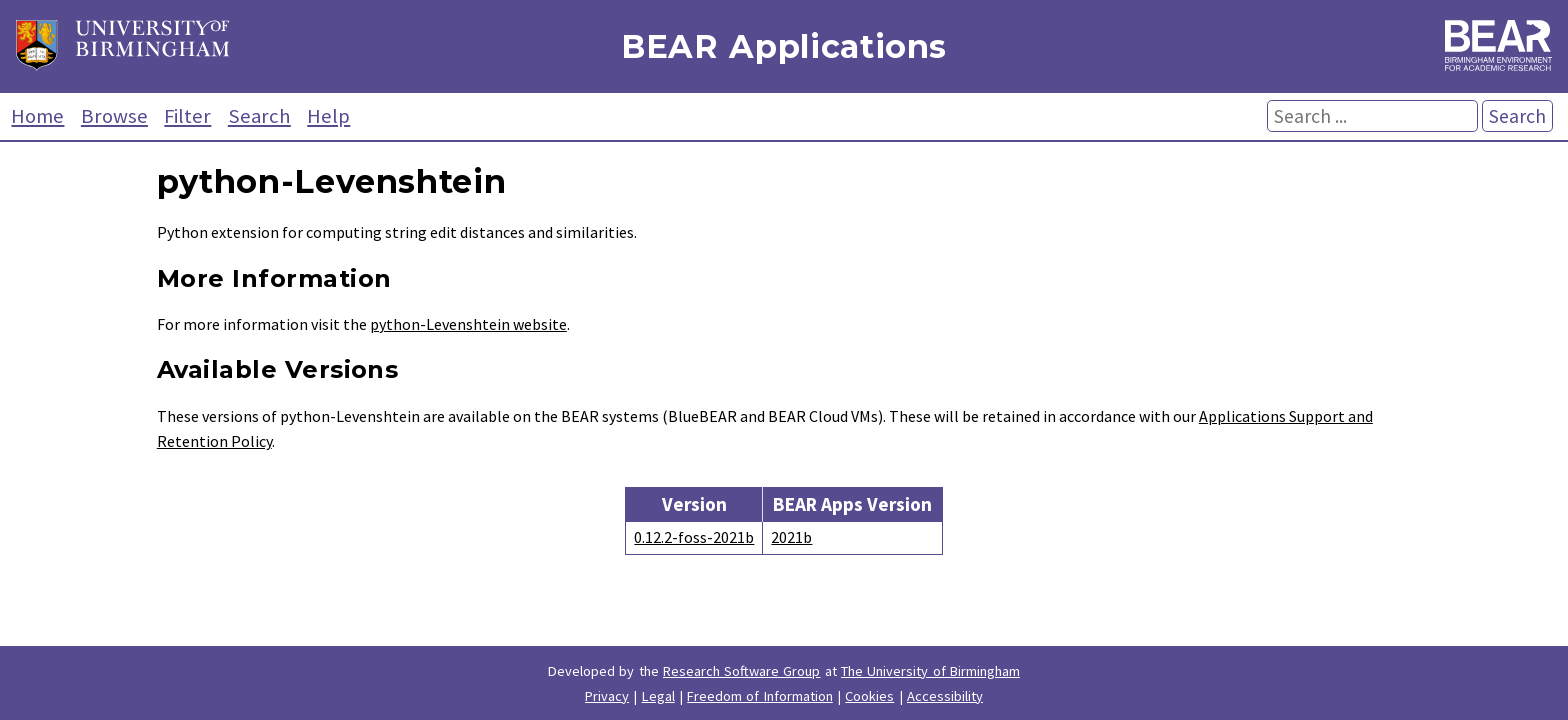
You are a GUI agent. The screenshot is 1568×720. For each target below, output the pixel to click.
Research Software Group (742, 671)
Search (259, 116)
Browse (114, 116)
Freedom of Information (760, 696)
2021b (791, 537)
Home (37, 116)
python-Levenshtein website (468, 324)
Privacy (607, 696)
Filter (187, 116)
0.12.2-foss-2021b (694, 537)
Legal (658, 696)
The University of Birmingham (930, 671)
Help (328, 116)
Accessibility (945, 696)
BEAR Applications (784, 46)
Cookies (869, 696)
